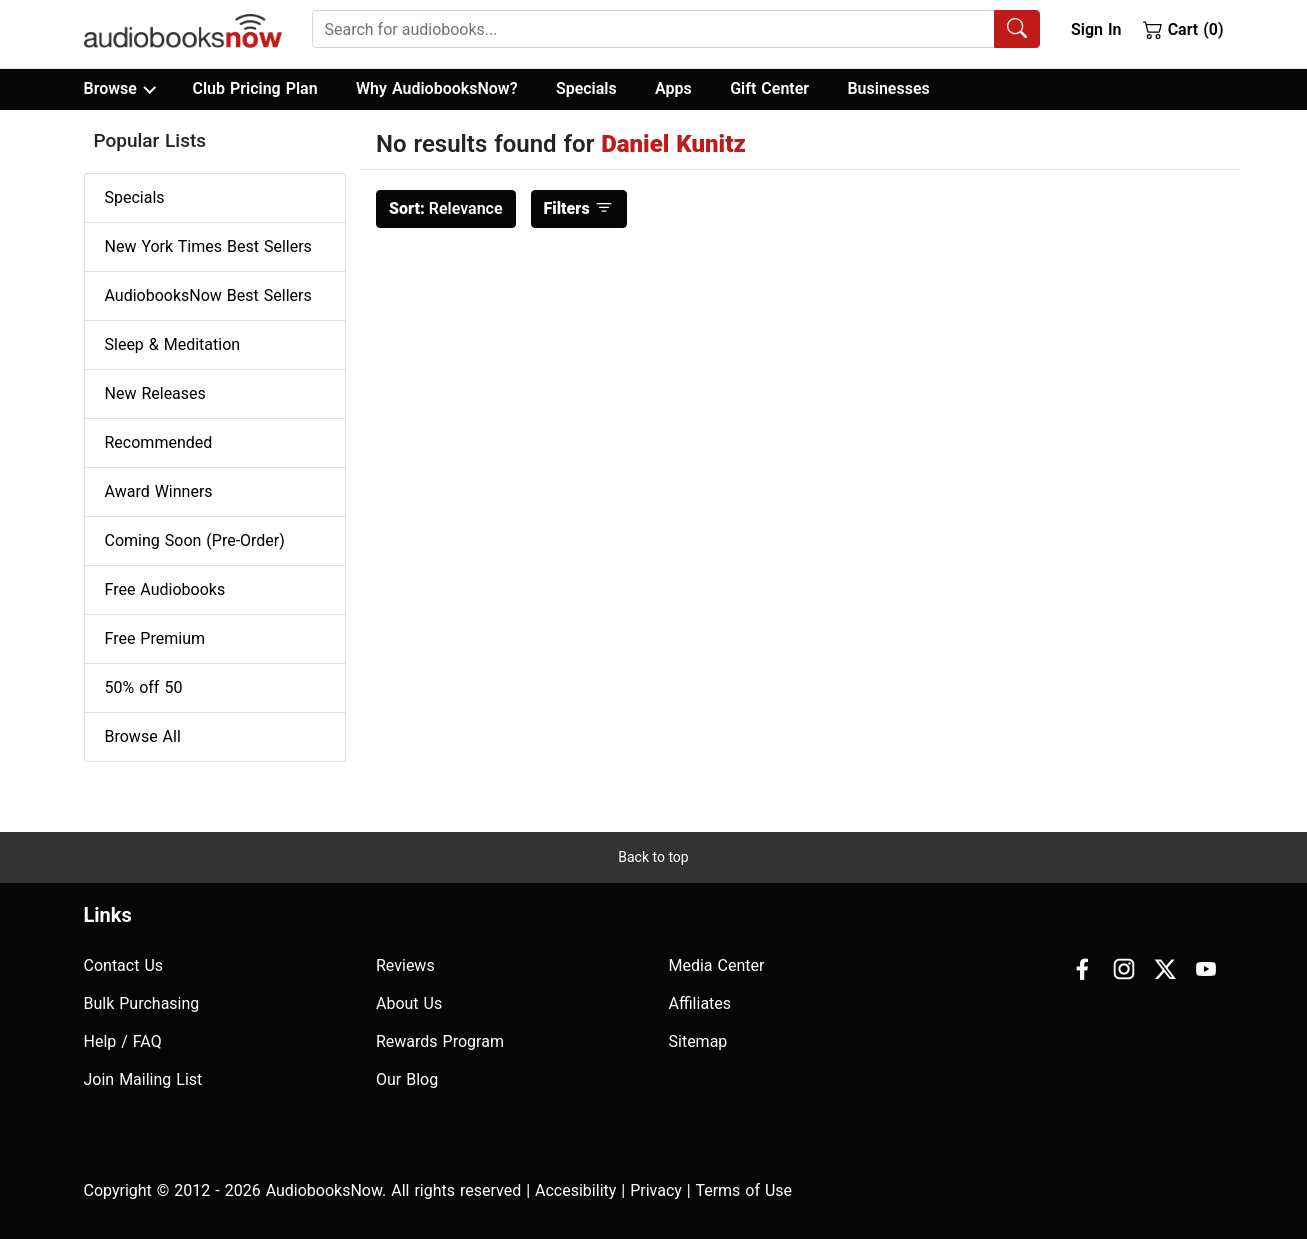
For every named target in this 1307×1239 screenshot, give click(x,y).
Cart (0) (1183, 29)
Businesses (888, 88)
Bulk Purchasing (142, 1003)
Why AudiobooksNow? (436, 88)
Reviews (405, 965)
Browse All (143, 736)
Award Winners (159, 491)
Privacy (656, 1190)
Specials (586, 88)
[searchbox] (653, 29)
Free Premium (155, 638)
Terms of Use (743, 1190)
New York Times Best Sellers (208, 246)
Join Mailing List (143, 1079)
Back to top (653, 857)
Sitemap (698, 1041)
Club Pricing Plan (254, 88)
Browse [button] (119, 89)
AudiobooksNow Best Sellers (208, 295)
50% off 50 (144, 687)
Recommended (159, 442)
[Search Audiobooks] (1017, 29)
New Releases (155, 393)
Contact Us (124, 965)
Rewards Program (440, 1041)
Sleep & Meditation (173, 344)
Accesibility (575, 1190)
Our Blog (407, 1079)
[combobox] (676, 29)
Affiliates (700, 1003)
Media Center (717, 965)
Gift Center (769, 88)
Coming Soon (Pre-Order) (195, 540)
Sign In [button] (1096, 29)
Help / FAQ (123, 1041)
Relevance (446, 208)
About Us (409, 1003)
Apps (673, 88)
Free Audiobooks (165, 589)
